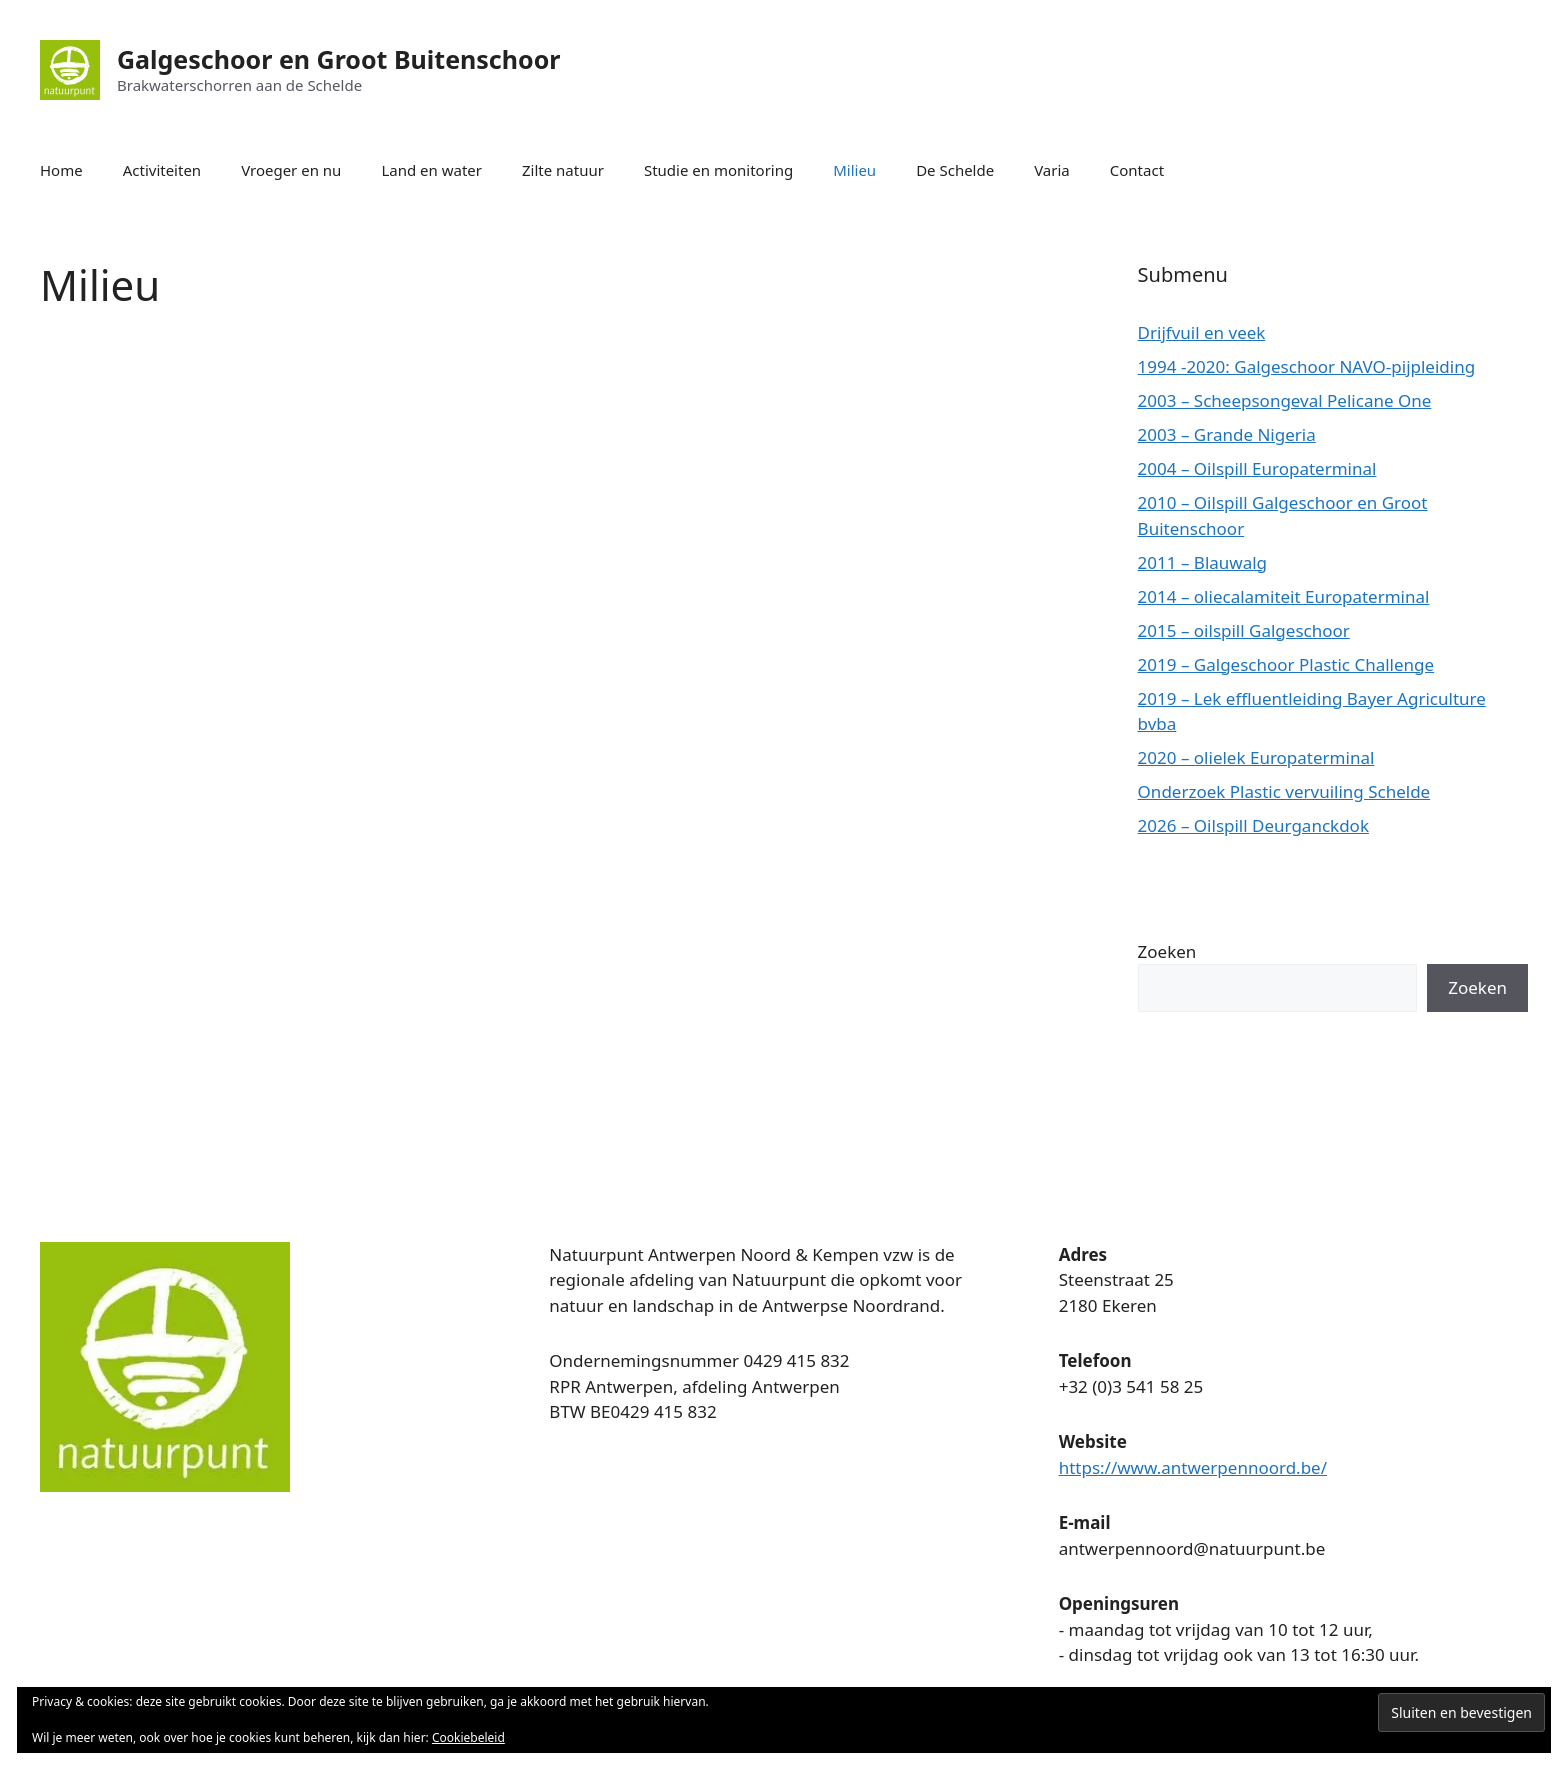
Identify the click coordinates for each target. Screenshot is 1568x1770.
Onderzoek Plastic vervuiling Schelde (1284, 791)
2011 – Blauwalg (1202, 562)
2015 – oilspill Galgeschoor (1244, 630)
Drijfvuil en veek (1202, 332)
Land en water (431, 170)
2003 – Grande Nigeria (1227, 434)
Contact (1137, 170)
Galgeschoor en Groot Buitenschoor (338, 59)
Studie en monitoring (718, 170)
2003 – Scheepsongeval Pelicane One (1285, 400)
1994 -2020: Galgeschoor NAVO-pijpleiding (1307, 366)
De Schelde (955, 170)
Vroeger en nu (291, 170)
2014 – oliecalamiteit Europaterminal (1284, 596)
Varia (1052, 170)
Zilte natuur (563, 170)
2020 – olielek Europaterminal (1256, 757)
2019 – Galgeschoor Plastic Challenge (1286, 664)
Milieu (854, 170)
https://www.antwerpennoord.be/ (1193, 1467)
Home (61, 170)
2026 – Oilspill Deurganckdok (1253, 825)
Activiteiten (162, 170)
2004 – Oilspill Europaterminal (1257, 468)
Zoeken (1167, 951)
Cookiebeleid (468, 1737)
